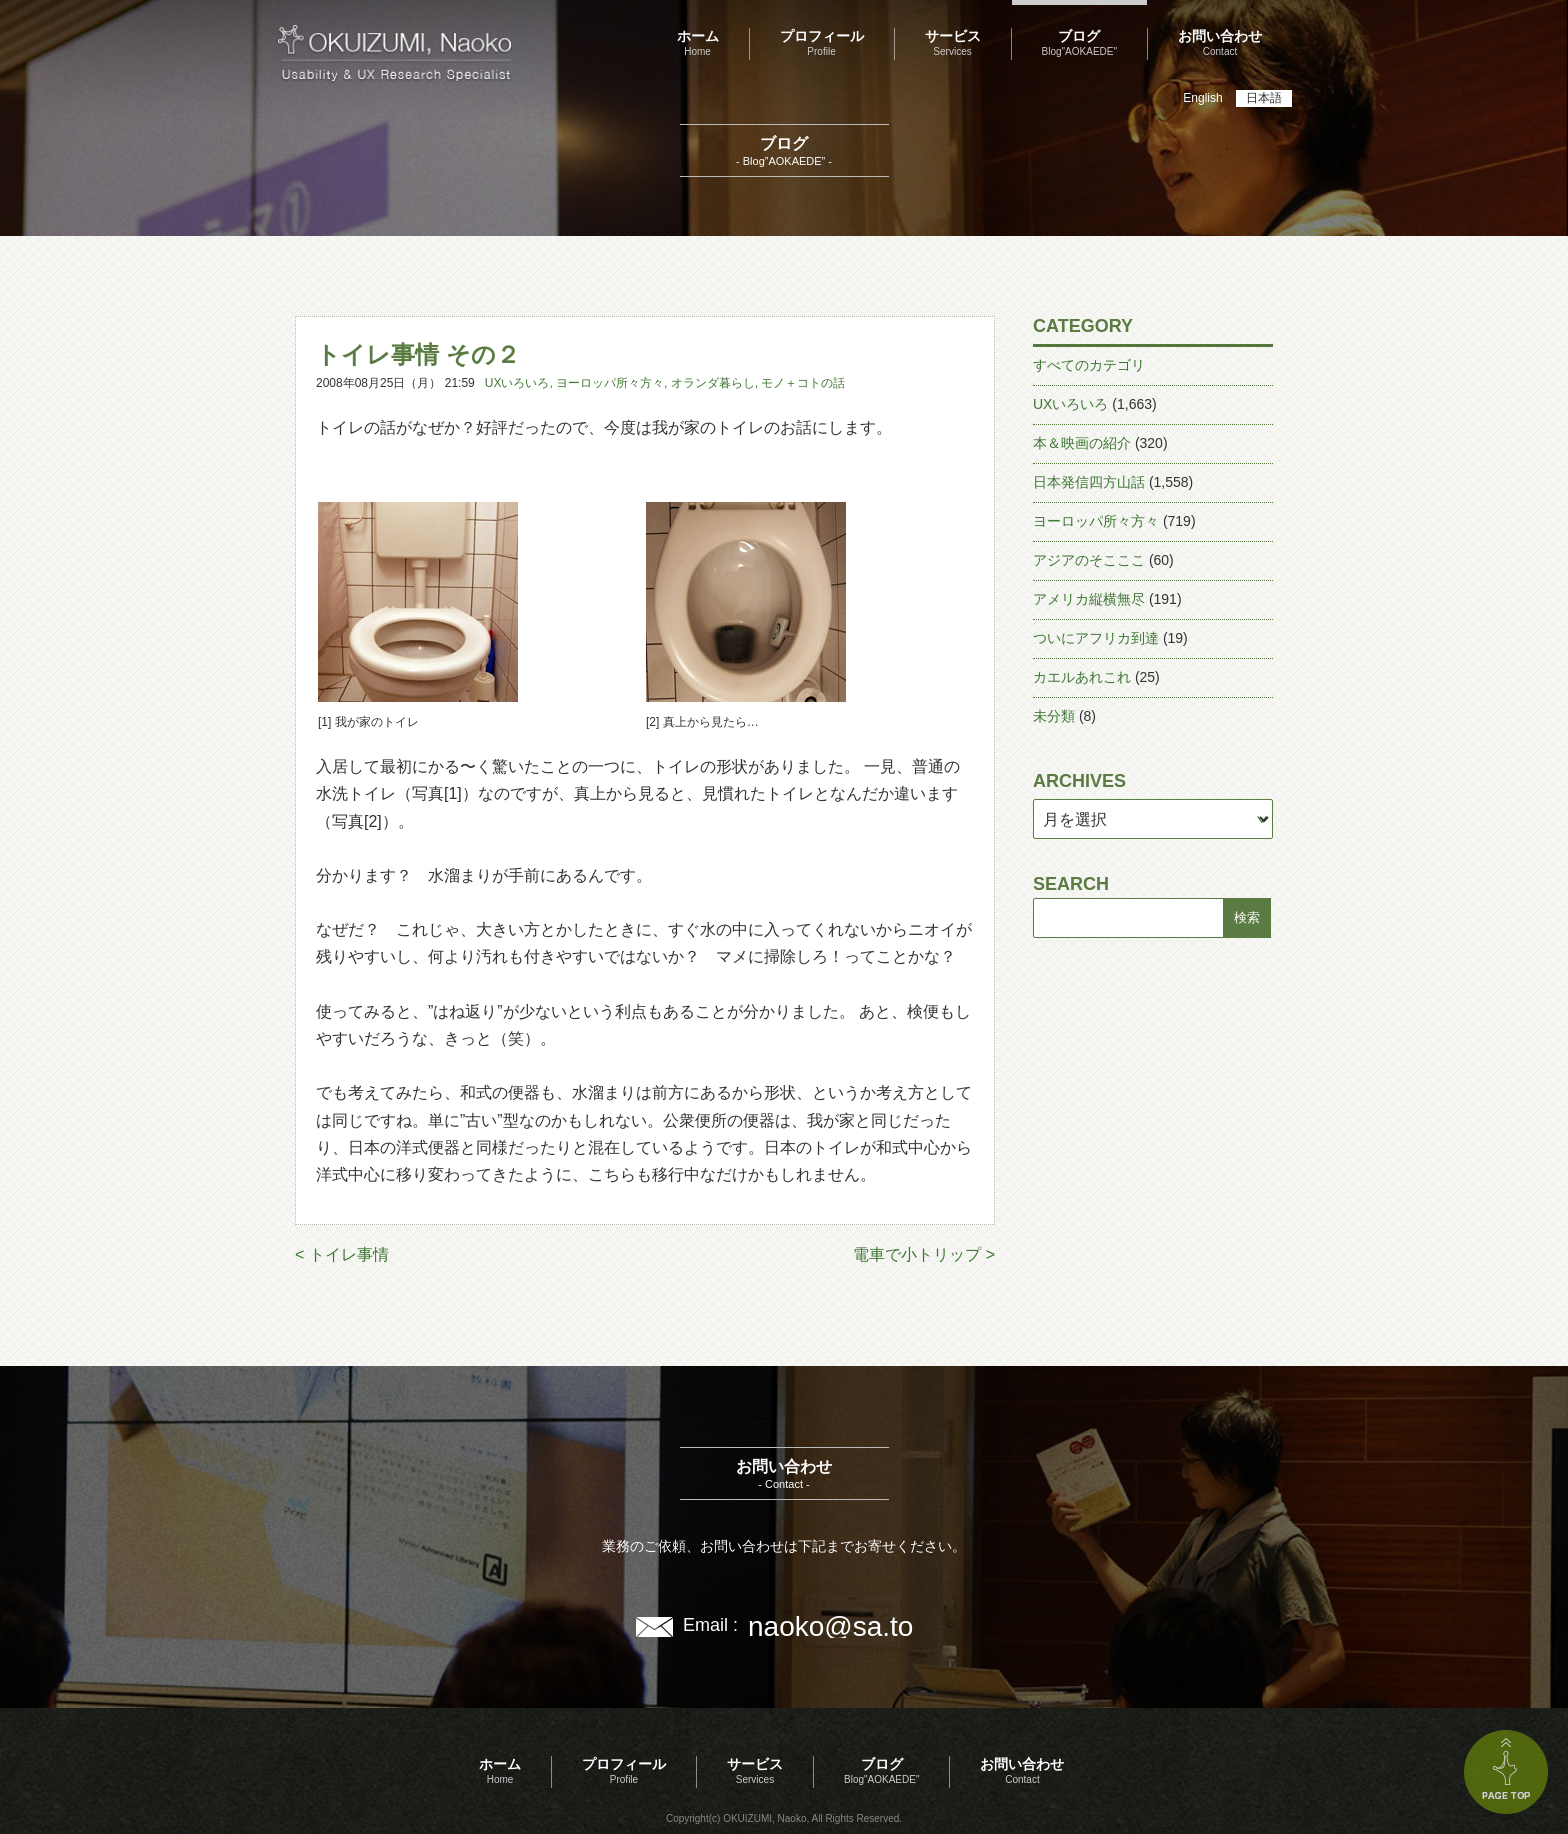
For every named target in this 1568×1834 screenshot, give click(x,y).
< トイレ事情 (342, 1254)
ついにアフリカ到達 (1096, 638)
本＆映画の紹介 (1082, 443)
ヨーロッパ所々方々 (610, 383)
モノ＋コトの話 (803, 383)
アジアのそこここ (1089, 560)
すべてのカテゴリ (1089, 365)
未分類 (1054, 716)
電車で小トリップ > (924, 1254)
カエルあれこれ (1082, 677)
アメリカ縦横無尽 (1089, 599)
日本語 (1264, 98)
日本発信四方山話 (1089, 482)
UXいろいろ (517, 383)
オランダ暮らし (713, 383)
